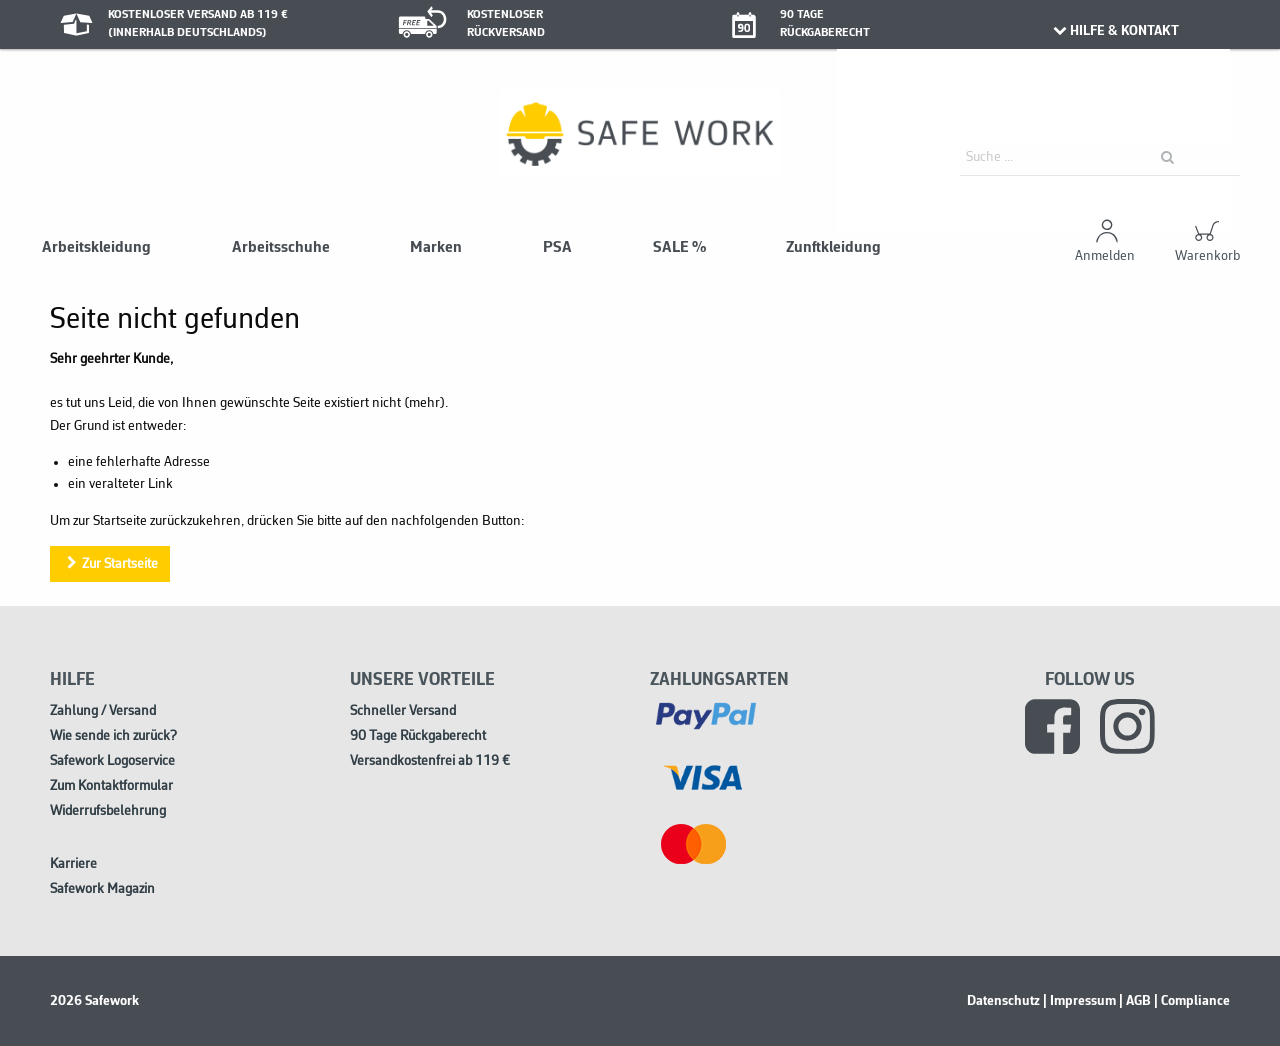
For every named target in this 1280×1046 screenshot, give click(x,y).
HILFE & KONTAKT (1114, 31)
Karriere (73, 864)
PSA (557, 248)
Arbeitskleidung (96, 248)
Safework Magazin (102, 889)
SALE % (679, 248)
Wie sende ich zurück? (113, 736)
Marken (436, 248)
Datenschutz (1003, 1001)
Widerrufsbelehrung (108, 811)
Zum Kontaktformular (111, 786)
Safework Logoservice (112, 761)
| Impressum (1079, 1001)
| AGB (1135, 1001)
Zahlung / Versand (103, 711)
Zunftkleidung (833, 248)
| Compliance (1192, 1001)
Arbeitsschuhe (281, 248)
